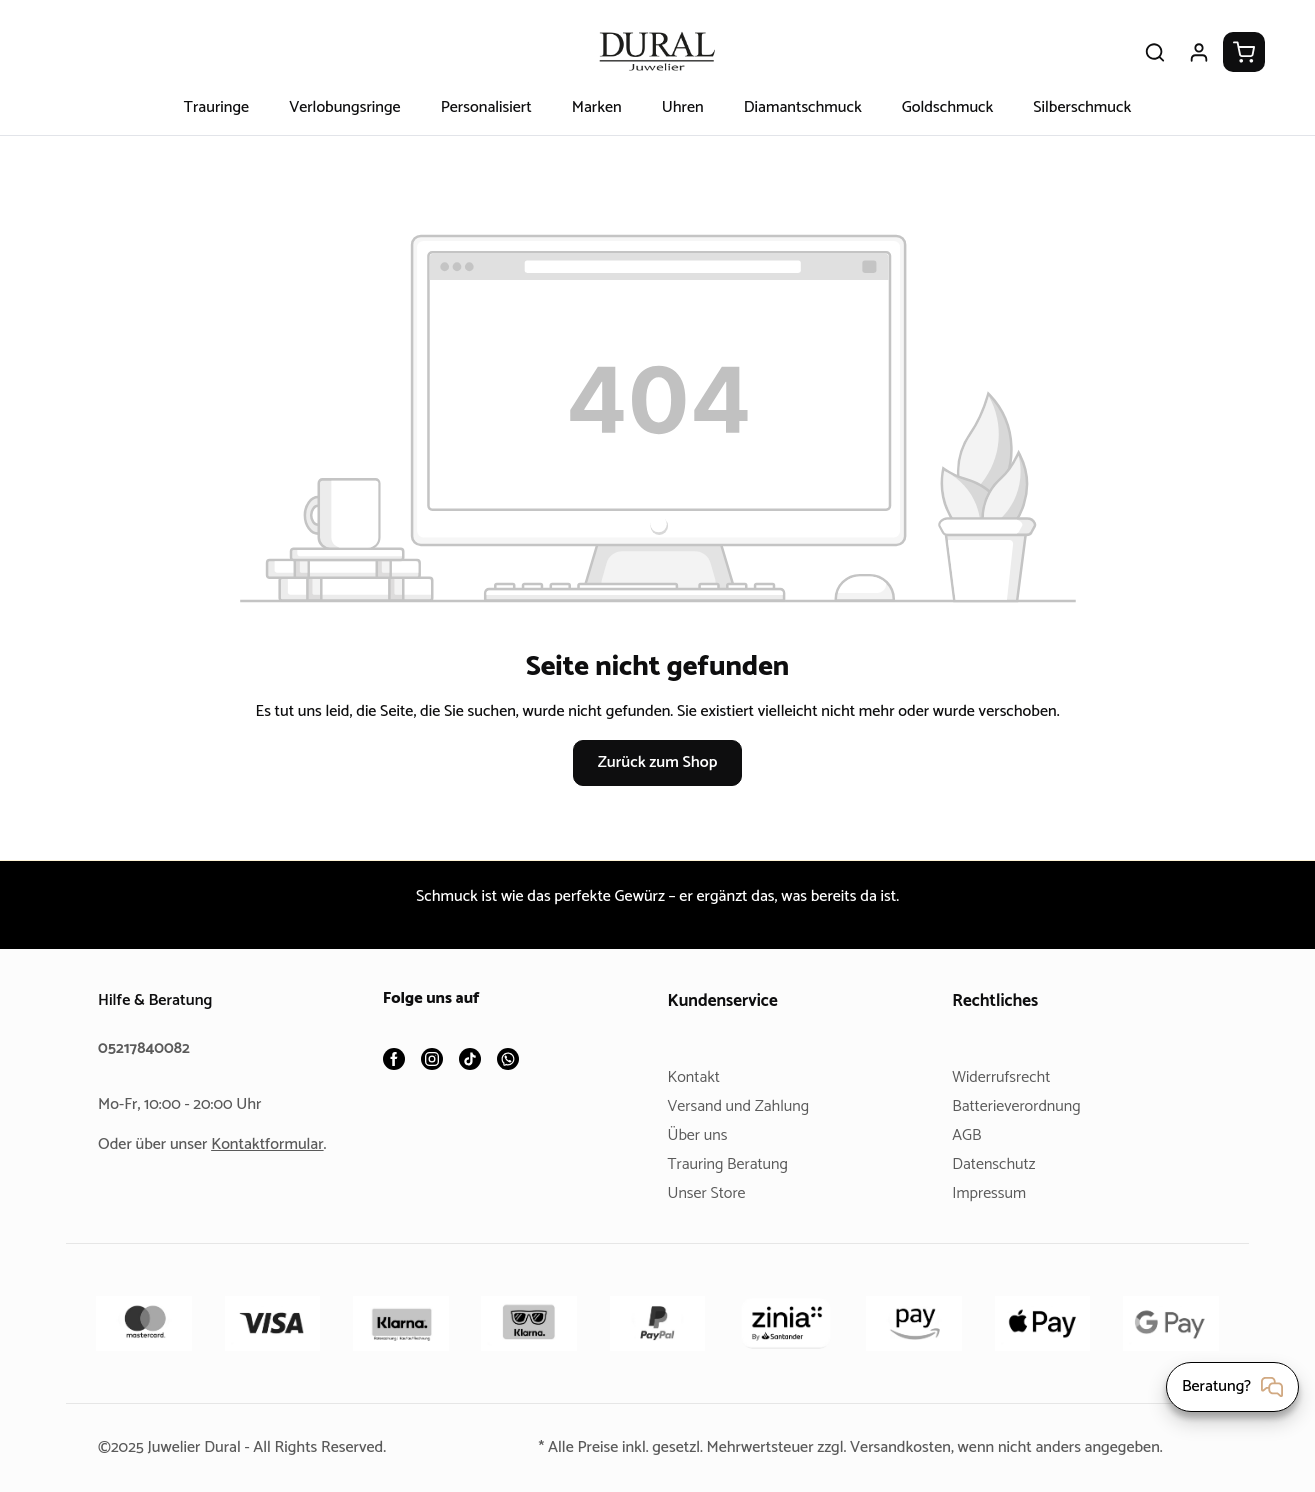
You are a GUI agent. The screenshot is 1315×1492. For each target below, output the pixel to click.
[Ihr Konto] (1199, 52)
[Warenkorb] (1244, 52)
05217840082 (147, 1048)
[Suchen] (1155, 52)
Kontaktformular (275, 1144)
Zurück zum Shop (657, 762)
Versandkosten (905, 1447)
